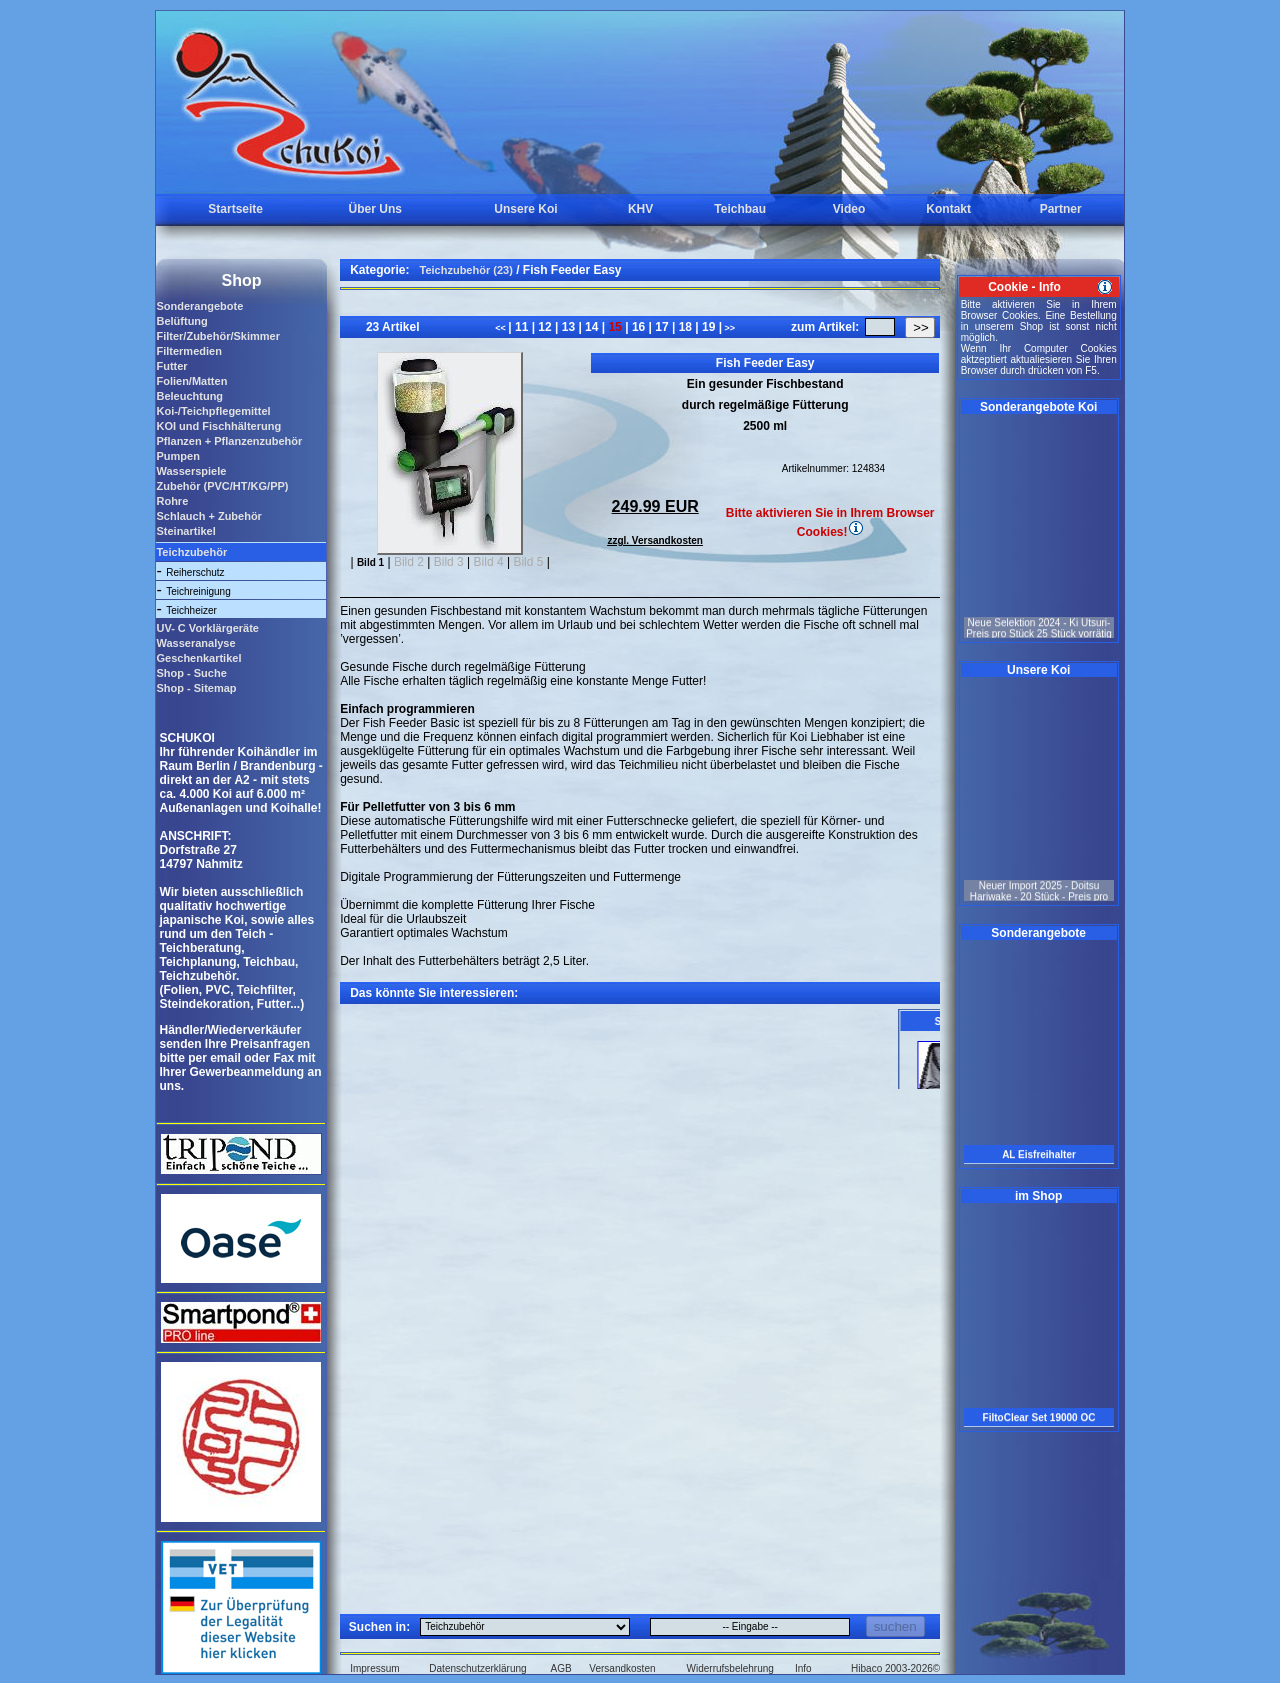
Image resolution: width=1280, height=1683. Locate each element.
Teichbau (740, 209)
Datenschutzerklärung (477, 1668)
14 (592, 327)
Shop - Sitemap (196, 688)
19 (709, 327)
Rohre (172, 501)
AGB (561, 1668)
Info (803, 1668)
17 (662, 327)
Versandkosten (622, 1668)
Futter (171, 366)
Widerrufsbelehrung (730, 1668)
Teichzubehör (191, 552)
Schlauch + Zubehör (208, 516)
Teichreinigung (198, 591)
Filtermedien (188, 351)
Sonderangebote (199, 306)
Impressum (374, 1668)
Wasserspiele (191, 471)
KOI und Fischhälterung (218, 426)
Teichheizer (191, 610)
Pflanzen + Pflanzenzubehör (229, 441)
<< (501, 328)
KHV (640, 209)
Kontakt (948, 209)
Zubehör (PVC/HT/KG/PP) (222, 486)
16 (639, 327)
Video (849, 209)
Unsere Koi (525, 209)
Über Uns (375, 209)
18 (685, 327)
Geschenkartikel (198, 658)
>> (728, 328)
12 (545, 327)
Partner (1061, 209)
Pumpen (177, 456)
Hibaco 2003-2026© (895, 1668)
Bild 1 (370, 562)
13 (568, 327)
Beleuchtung (189, 396)
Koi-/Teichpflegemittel (213, 411)
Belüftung (181, 321)
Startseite (235, 209)
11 (522, 327)
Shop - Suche (191, 673)
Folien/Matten (191, 381)
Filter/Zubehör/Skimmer (217, 336)
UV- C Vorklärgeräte (207, 628)
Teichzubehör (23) (466, 270)
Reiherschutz (195, 572)
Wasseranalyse (195, 643)
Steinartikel (185, 531)
